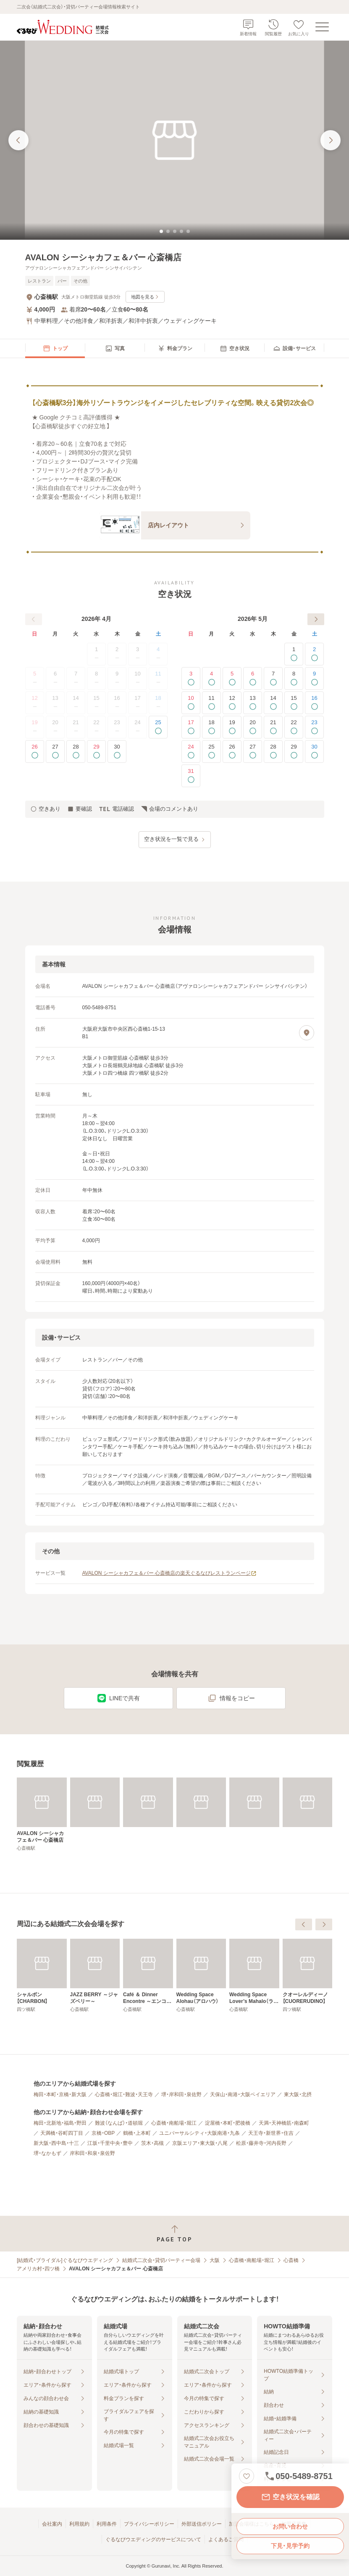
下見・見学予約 (290, 2545)
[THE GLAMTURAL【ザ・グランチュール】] (42, 1976)
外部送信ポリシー (201, 2524)
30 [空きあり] (117, 751)
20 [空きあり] (253, 727)
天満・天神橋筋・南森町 (284, 2123)
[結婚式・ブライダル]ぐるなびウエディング (65, 2260)
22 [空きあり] (294, 727)
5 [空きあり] (232, 678)
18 (158, 702)
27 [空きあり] (55, 751)
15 (96, 702)
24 (138, 727)
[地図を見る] (306, 1032)
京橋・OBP (103, 2133)
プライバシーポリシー (149, 2524)
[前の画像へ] (18, 140)
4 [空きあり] (211, 678)
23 (117, 727)
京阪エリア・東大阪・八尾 (200, 2143)
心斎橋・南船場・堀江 (174, 2123)
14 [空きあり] (273, 702)
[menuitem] (55, 348)
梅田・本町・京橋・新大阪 (60, 2094)
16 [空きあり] (314, 702)
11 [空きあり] (211, 702)
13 (55, 702)
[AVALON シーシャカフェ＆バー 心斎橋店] (42, 1814)
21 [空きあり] (273, 727)
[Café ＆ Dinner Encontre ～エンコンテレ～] (254, 1976)
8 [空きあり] (294, 678)
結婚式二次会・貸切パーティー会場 (161, 2260)
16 (117, 702)
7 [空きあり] (273, 678)
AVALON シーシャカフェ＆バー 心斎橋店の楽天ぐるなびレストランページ (169, 1573)
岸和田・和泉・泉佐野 (92, 2153)
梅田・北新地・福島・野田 (60, 2123)
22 (96, 727)
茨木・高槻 (152, 2143)
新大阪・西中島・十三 (56, 2143)
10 (138, 678)
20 (55, 727)
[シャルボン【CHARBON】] (148, 1976)
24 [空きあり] (191, 751)
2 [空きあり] (314, 654)
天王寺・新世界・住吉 (271, 2133)
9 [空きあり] (314, 678)
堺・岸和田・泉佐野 (181, 2094)
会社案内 (52, 2524)
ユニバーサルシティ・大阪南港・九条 (199, 2133)
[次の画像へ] (330, 140)
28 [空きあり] (76, 751)
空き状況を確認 (290, 2497)
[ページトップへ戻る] (174, 2233)
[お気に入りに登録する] (246, 2476)
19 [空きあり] (232, 727)
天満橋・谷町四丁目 (61, 2133)
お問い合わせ (290, 2526)
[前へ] (33, 619)
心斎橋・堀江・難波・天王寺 (124, 2094)
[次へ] (315, 619)
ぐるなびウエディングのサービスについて (153, 2539)
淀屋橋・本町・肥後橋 (227, 2123)
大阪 (215, 2260)
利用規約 (79, 2524)
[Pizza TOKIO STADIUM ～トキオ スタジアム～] (95, 1976)
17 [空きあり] (191, 727)
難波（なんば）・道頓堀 (119, 2123)
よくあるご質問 (226, 2539)
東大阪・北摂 (298, 2094)
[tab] (161, 231)
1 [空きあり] (294, 654)
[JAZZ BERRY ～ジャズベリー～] (201, 1976)
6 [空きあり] (253, 678)
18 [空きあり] (211, 727)
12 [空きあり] (232, 702)
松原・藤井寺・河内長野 (261, 2143)
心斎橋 (291, 2260)
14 (75, 702)
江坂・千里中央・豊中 (110, 2143)
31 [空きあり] (191, 775)
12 (34, 702)
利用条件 (107, 2524)
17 (138, 702)
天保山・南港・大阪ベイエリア (243, 2094)
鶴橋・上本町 (137, 2133)
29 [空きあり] (96, 751)
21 (75, 727)
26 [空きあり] (35, 751)
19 (34, 727)
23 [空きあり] (314, 727)
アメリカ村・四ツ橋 (38, 2269)
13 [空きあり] (253, 702)
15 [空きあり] (294, 702)
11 (158, 678)
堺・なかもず (47, 2153)
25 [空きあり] (158, 727)
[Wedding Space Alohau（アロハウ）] (308, 1976)
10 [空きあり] (191, 702)
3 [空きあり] (191, 678)
